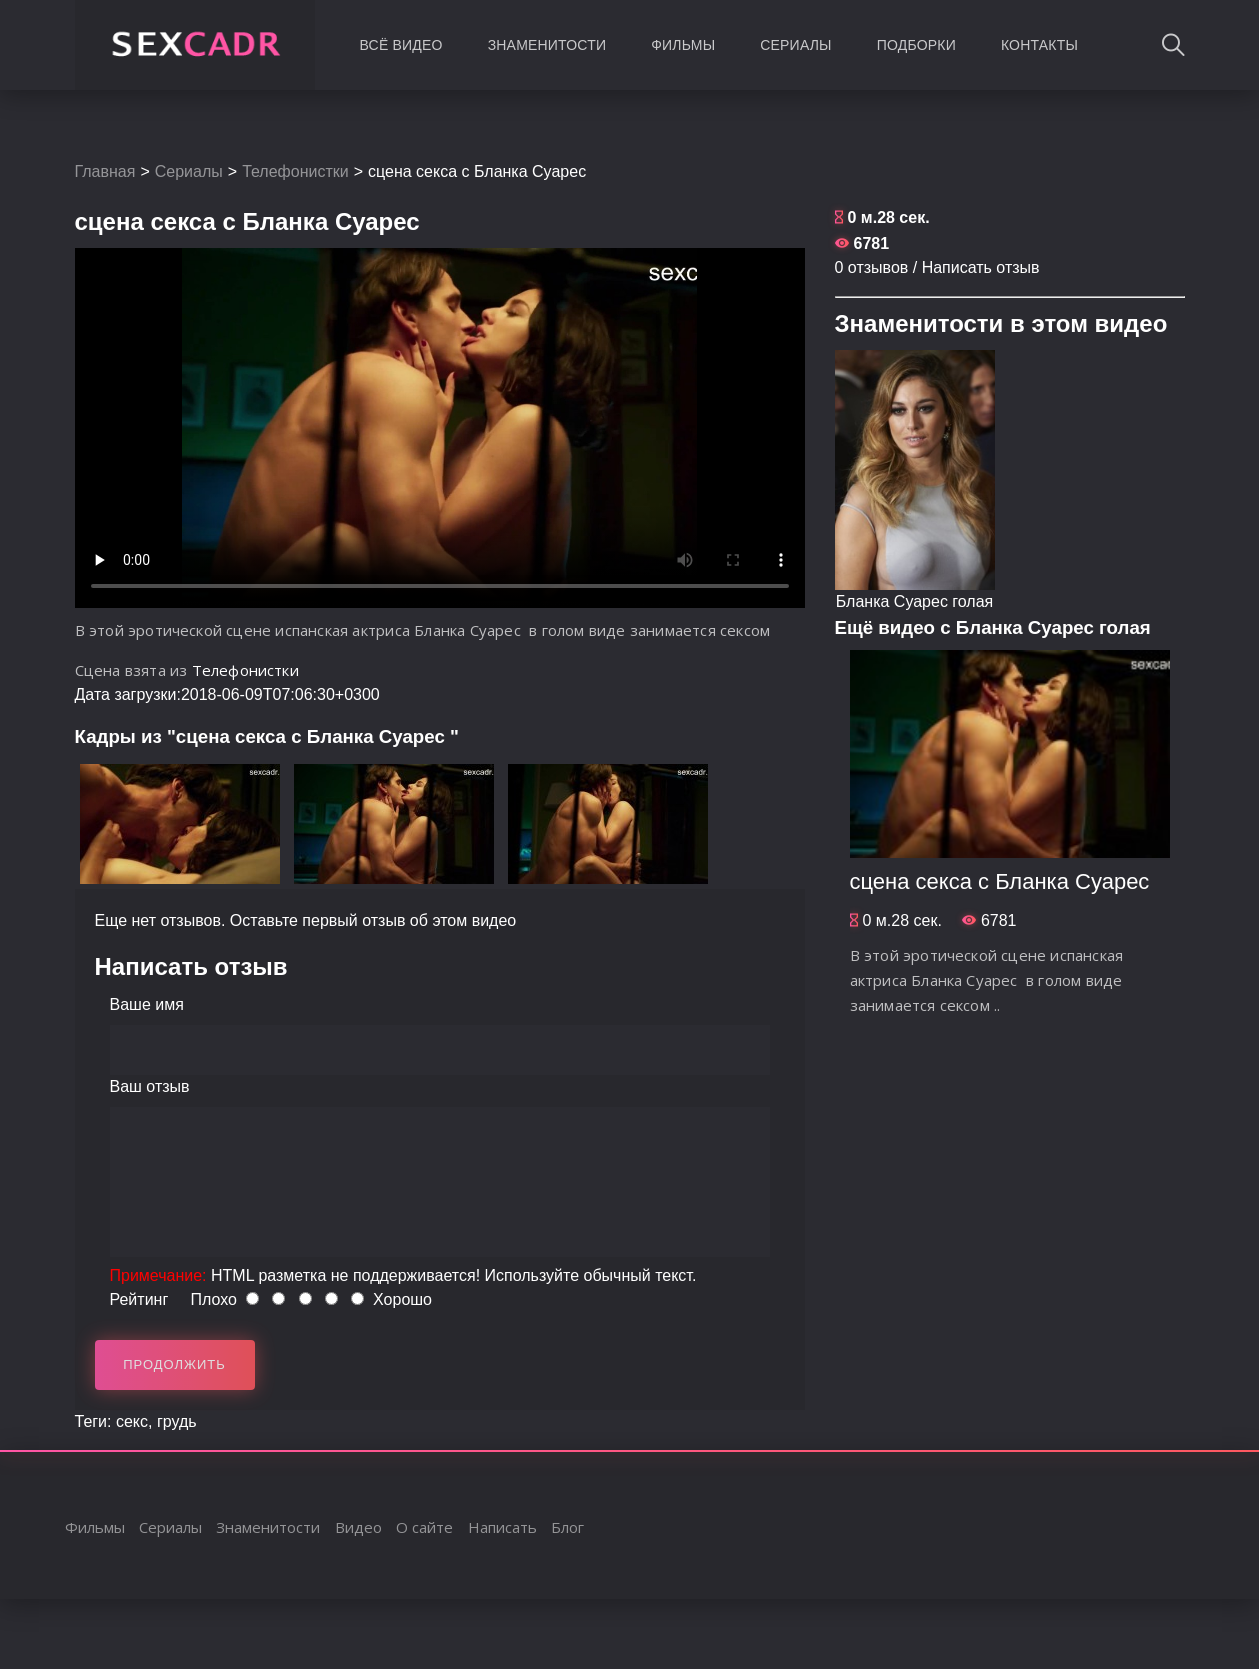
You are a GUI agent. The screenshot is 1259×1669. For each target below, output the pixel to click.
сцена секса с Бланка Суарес (1000, 881)
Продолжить (174, 1364)
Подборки (916, 45)
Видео (358, 1527)
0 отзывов (872, 267)
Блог (567, 1527)
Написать (502, 1527)
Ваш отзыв (150, 1086)
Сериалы (795, 45)
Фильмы (683, 45)
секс (132, 1421)
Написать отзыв (981, 267)
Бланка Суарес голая (915, 601)
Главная (105, 171)
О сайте (424, 1527)
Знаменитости (547, 45)
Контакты (1039, 45)
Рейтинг (139, 1299)
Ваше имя (147, 1004)
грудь (177, 1421)
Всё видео (401, 45)
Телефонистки (295, 171)
